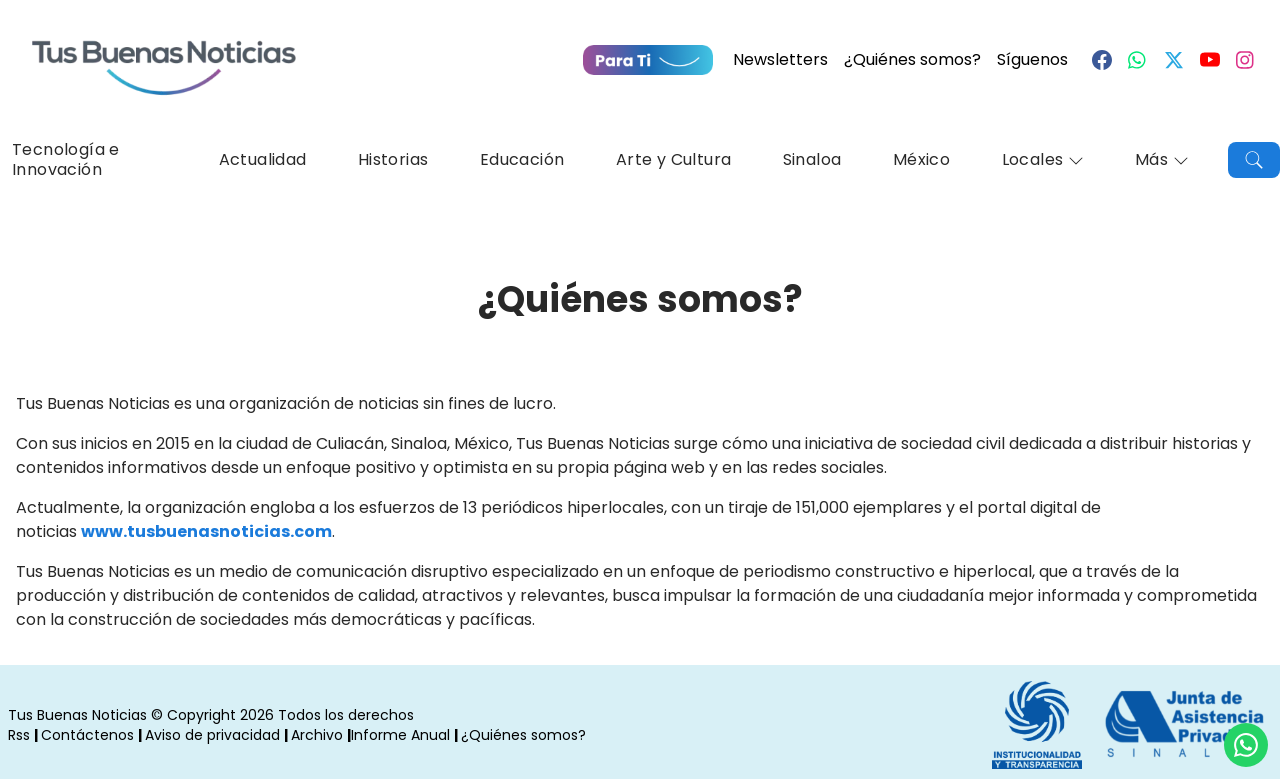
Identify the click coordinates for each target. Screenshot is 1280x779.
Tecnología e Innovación (66, 159)
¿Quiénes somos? (912, 59)
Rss (19, 735)
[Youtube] (1210, 60)
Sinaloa (812, 159)
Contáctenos (87, 735)
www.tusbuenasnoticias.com (206, 531)
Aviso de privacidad (212, 735)
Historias (393, 159)
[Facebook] (1102, 60)
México (921, 159)
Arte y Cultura (674, 159)
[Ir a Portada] (164, 56)
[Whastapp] (1138, 60)
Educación (522, 159)
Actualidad (263, 159)
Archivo (317, 735)
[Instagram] (1246, 60)
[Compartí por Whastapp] (1246, 745)
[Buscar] (1254, 160)
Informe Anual (400, 735)
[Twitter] (1174, 60)
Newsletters (780, 59)
